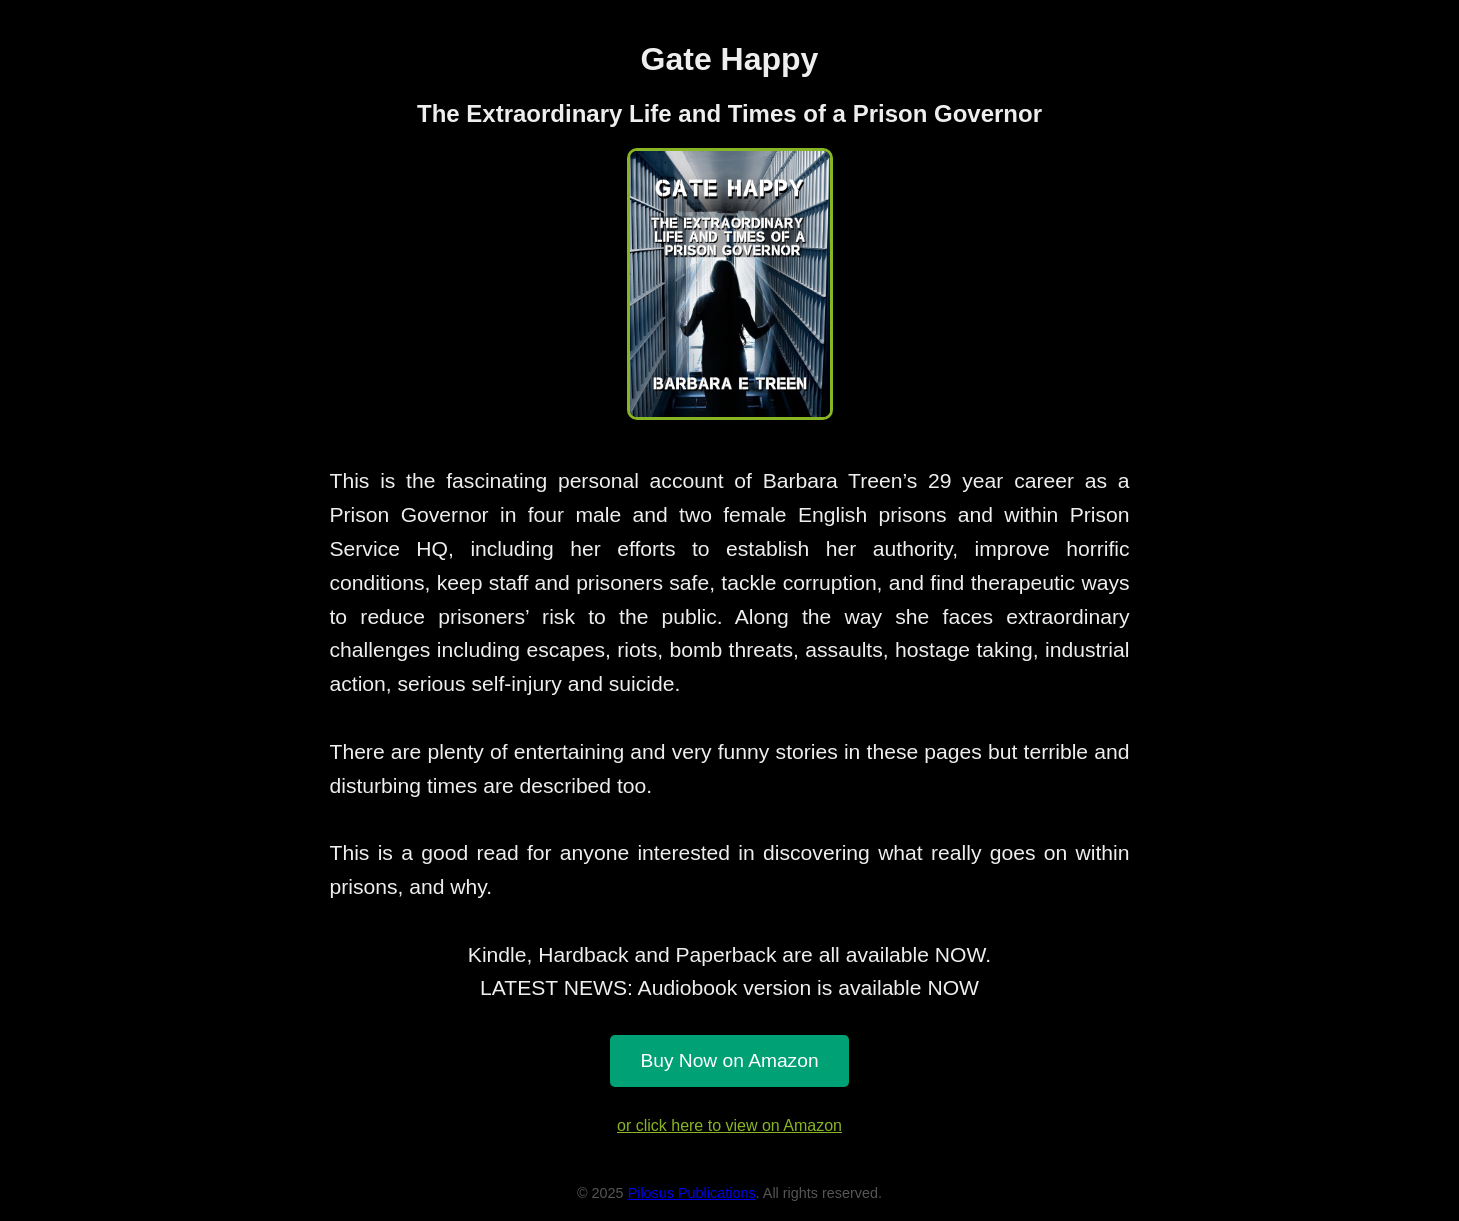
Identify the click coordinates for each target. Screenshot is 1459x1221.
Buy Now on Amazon (729, 1060)
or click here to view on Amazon (729, 1125)
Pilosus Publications (692, 1193)
